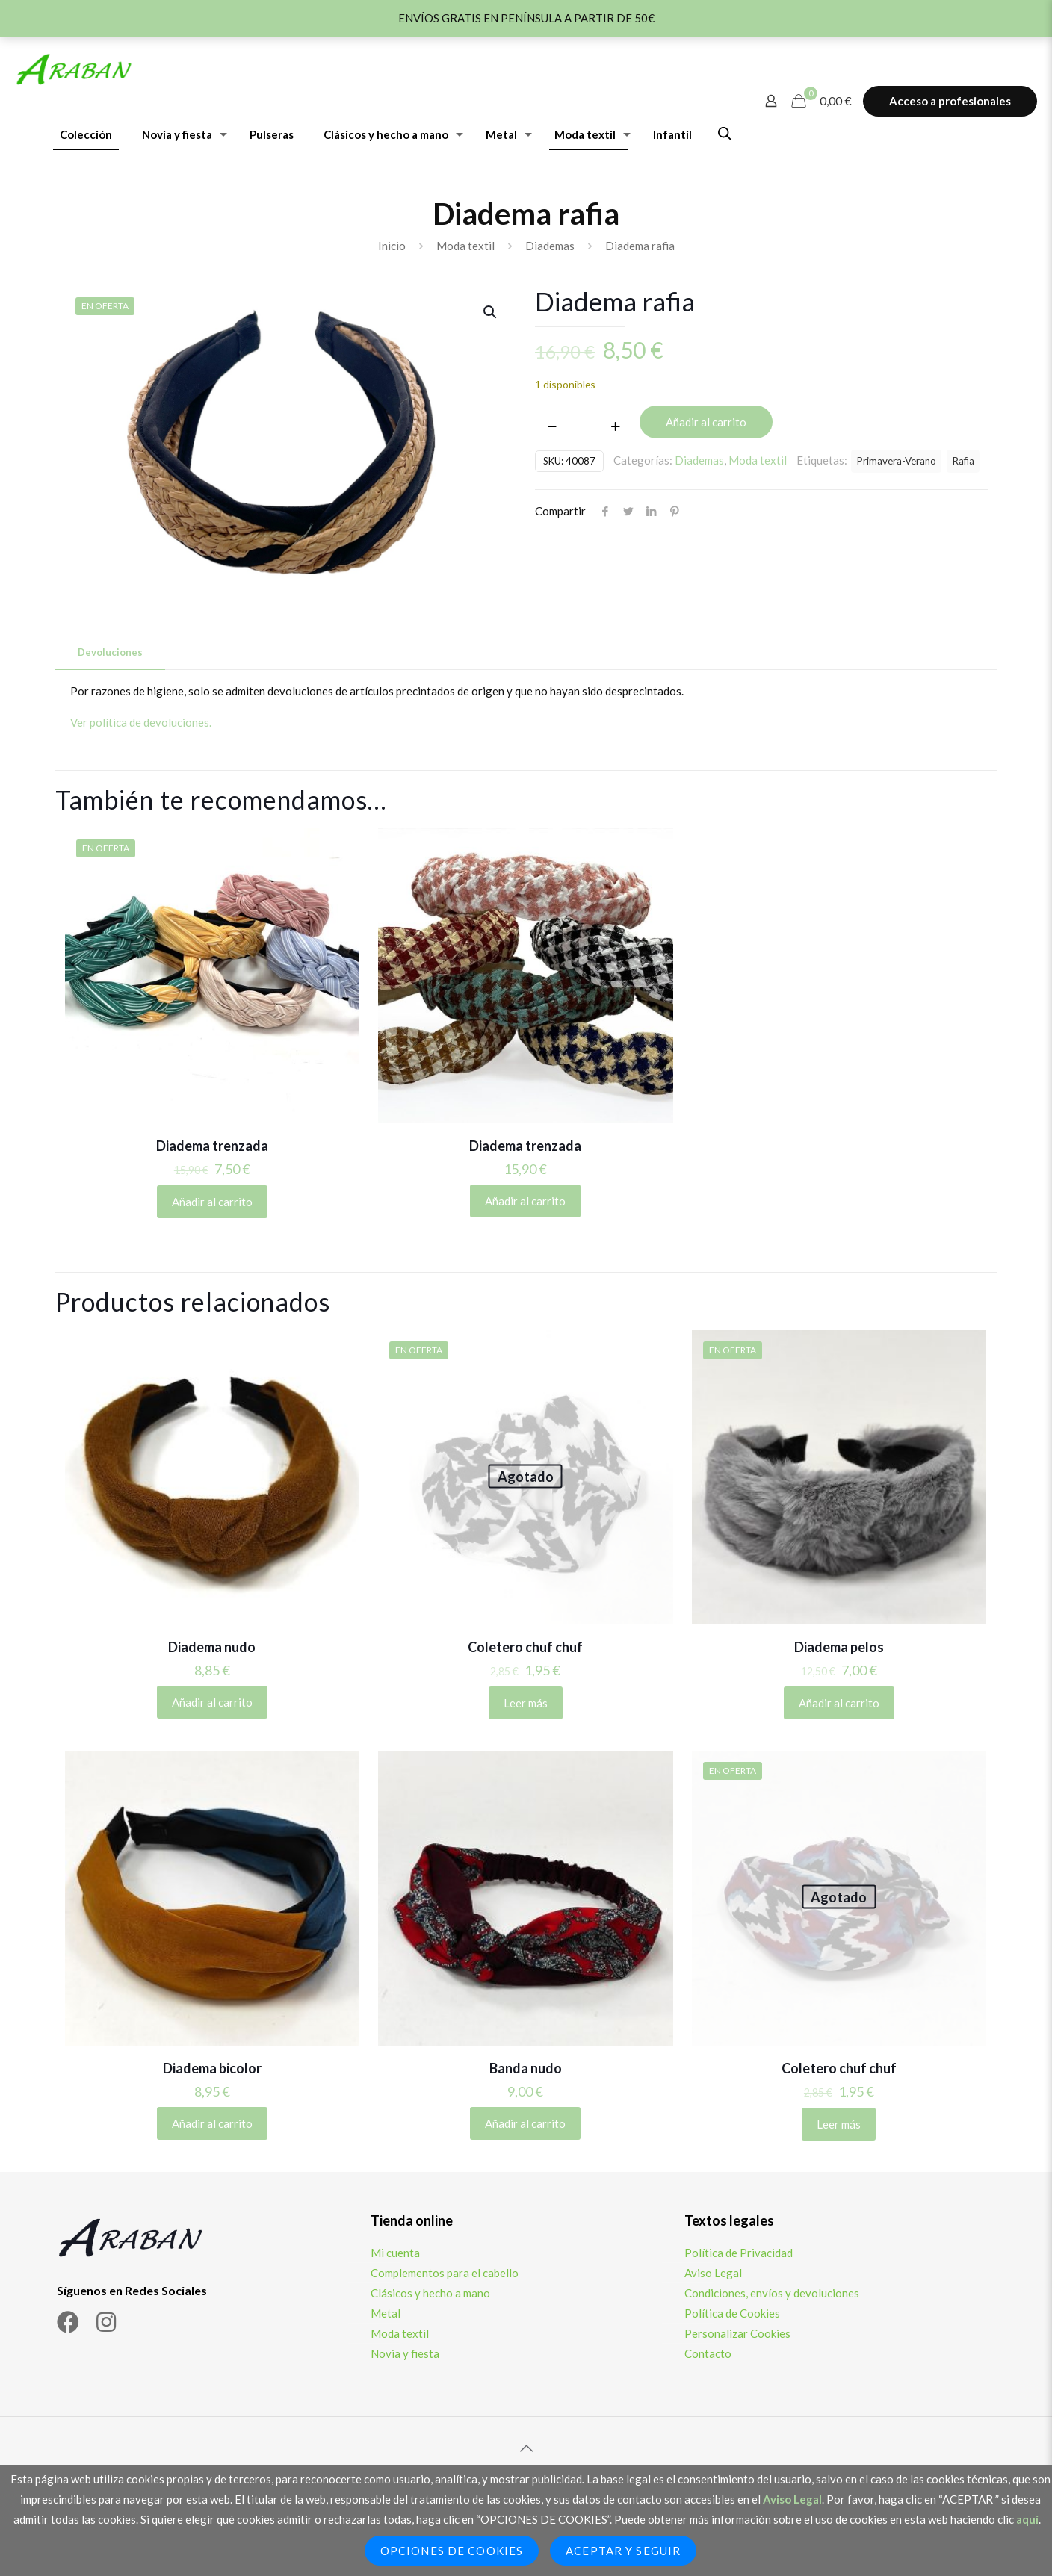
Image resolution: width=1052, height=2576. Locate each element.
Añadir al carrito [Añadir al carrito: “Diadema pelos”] (839, 1703)
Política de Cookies (732, 2313)
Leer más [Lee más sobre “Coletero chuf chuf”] (526, 1703)
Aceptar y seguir (623, 2550)
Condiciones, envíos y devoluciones (771, 2293)
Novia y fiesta (405, 2353)
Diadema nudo (212, 1647)
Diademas (550, 245)
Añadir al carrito (706, 422)
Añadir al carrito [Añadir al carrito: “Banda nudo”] (525, 2123)
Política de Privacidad (738, 2252)
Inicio (392, 245)
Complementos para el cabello (445, 2272)
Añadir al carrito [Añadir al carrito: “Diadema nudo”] (212, 1702)
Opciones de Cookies (451, 2550)
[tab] (110, 652)
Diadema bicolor (212, 2068)
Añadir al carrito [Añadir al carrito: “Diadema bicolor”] (212, 2123)
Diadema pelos (839, 1647)
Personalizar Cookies (737, 2333)
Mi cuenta (395, 2252)
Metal (385, 2313)
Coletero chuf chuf (525, 1647)
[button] (491, 312)
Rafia (963, 461)
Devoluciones (110, 652)
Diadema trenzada (212, 1146)
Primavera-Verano (896, 461)
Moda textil (465, 245)
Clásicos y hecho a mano (430, 2293)
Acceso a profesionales (950, 101)
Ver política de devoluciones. (140, 722)
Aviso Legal (713, 2272)
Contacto (707, 2353)
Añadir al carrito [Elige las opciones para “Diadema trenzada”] (212, 1201)
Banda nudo (525, 2068)
